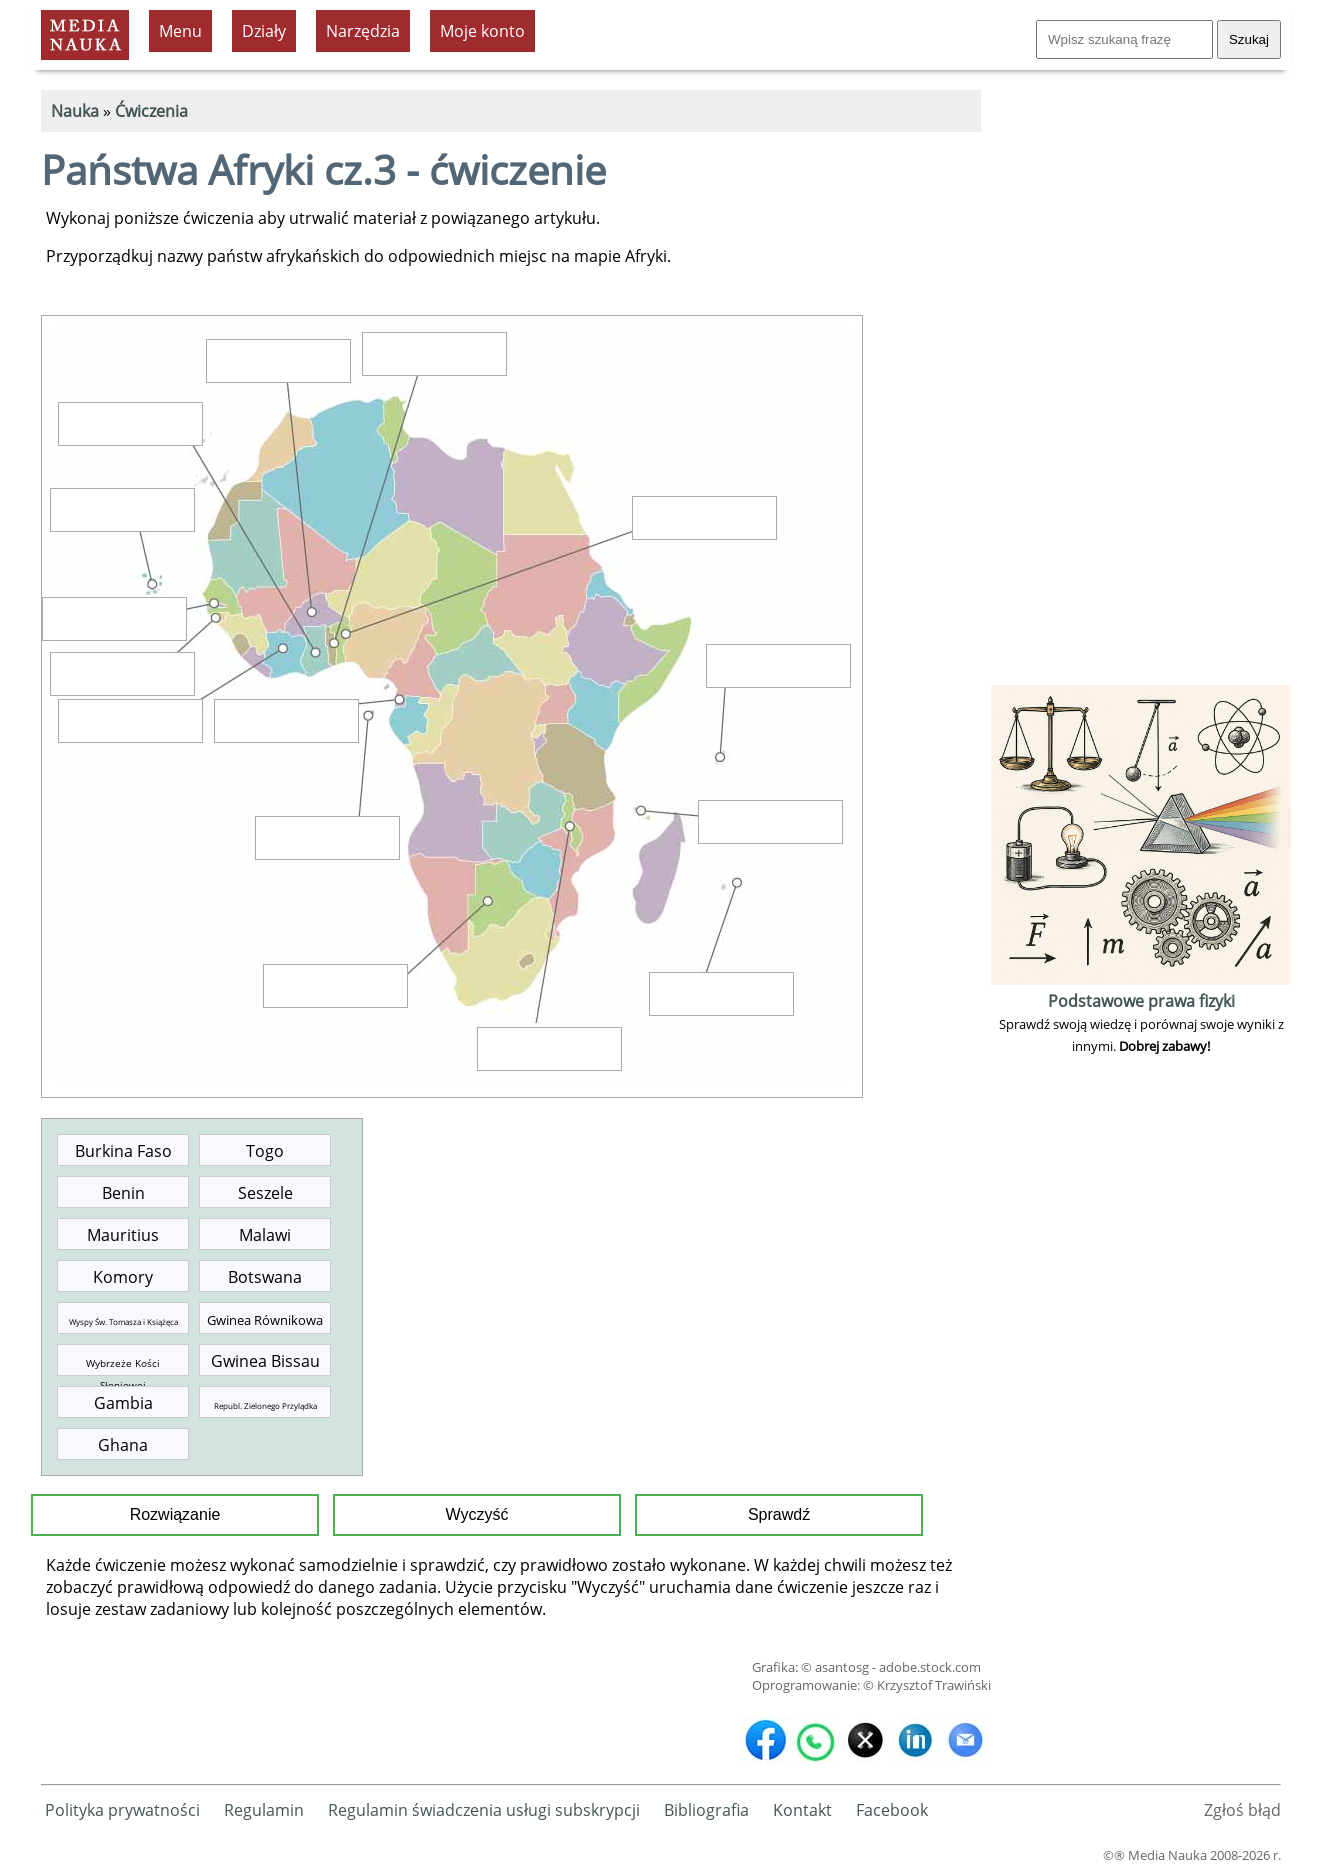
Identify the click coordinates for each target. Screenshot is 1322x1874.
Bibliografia (706, 1810)
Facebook (892, 1810)
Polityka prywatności (122, 1810)
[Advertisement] (1141, 380)
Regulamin (264, 1810)
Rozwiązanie (175, 1514)
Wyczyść (477, 1514)
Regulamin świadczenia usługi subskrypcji (484, 1810)
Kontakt (802, 1810)
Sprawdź (779, 1514)
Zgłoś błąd (1242, 1810)
